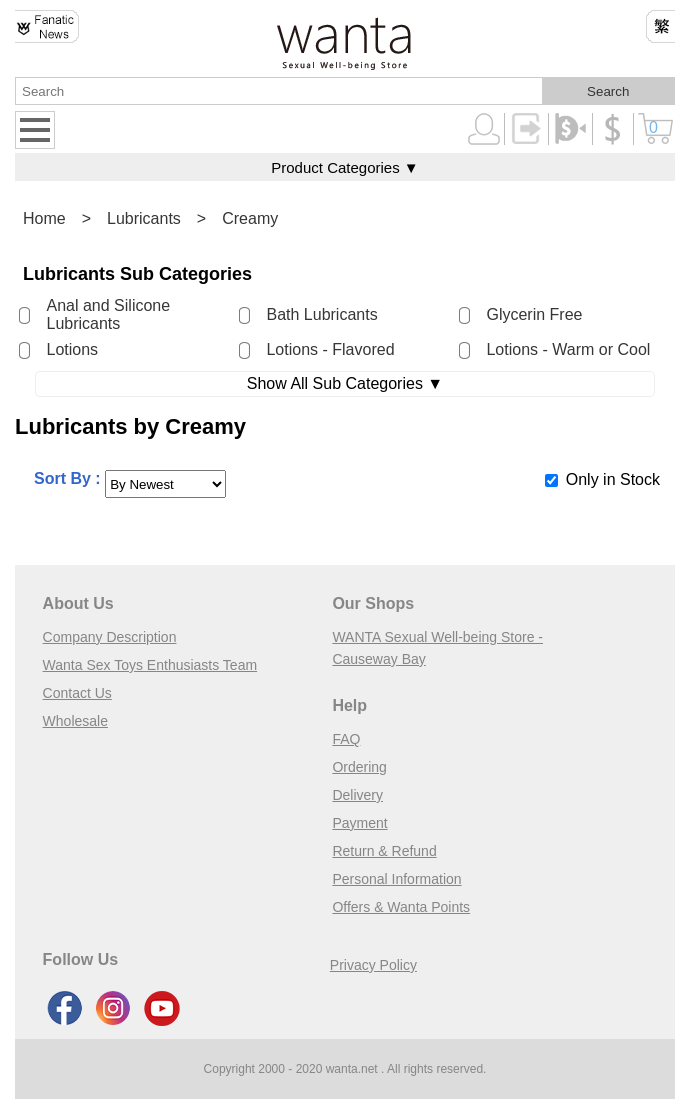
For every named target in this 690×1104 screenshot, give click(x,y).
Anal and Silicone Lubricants (108, 314)
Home (44, 218)
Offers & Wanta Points (401, 907)
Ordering (359, 767)
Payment (359, 823)
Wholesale (75, 721)
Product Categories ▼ (344, 167)
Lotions (72, 349)
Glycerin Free (534, 314)
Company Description (110, 637)
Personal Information (396, 879)
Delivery (357, 795)
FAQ (346, 739)
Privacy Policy (373, 965)
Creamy (250, 218)
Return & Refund (384, 851)
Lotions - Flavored (330, 349)
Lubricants (144, 218)
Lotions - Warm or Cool (568, 349)
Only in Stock (613, 479)
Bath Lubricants (321, 314)
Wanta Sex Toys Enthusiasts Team (150, 665)
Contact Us (77, 693)
